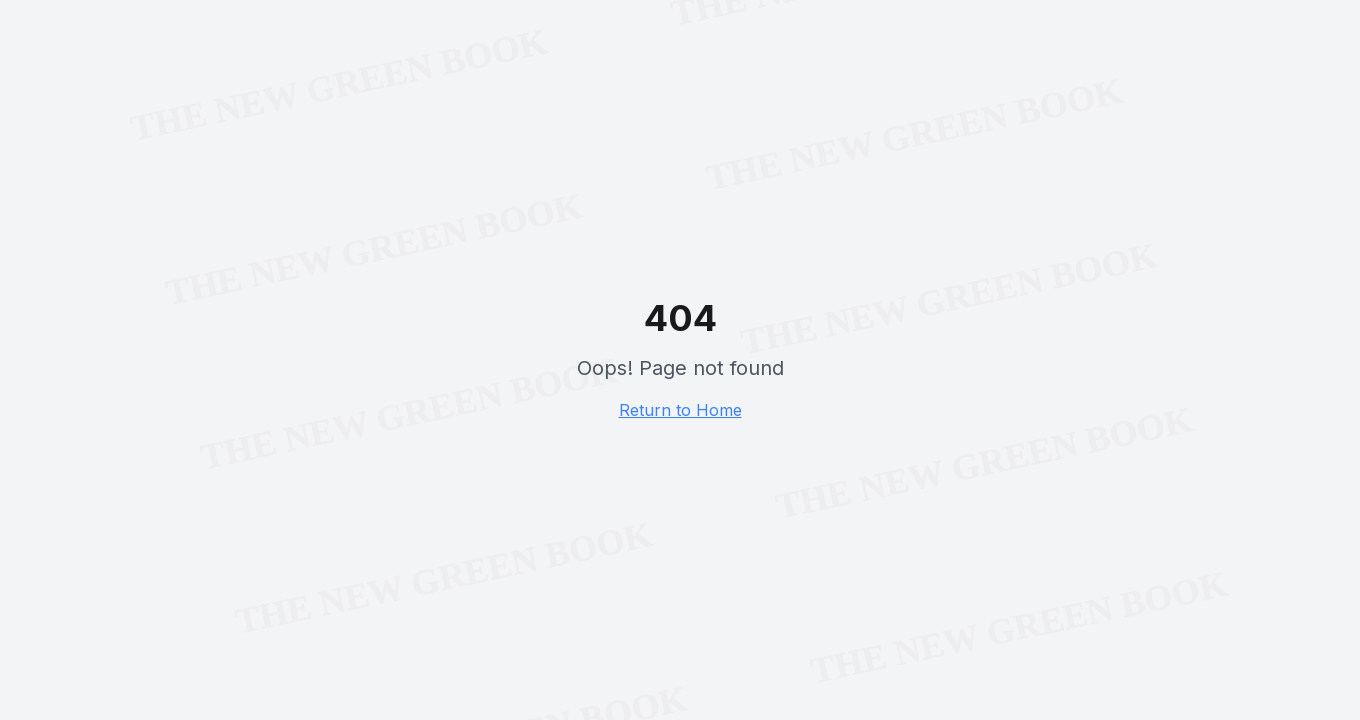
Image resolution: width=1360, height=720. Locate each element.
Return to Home (680, 410)
